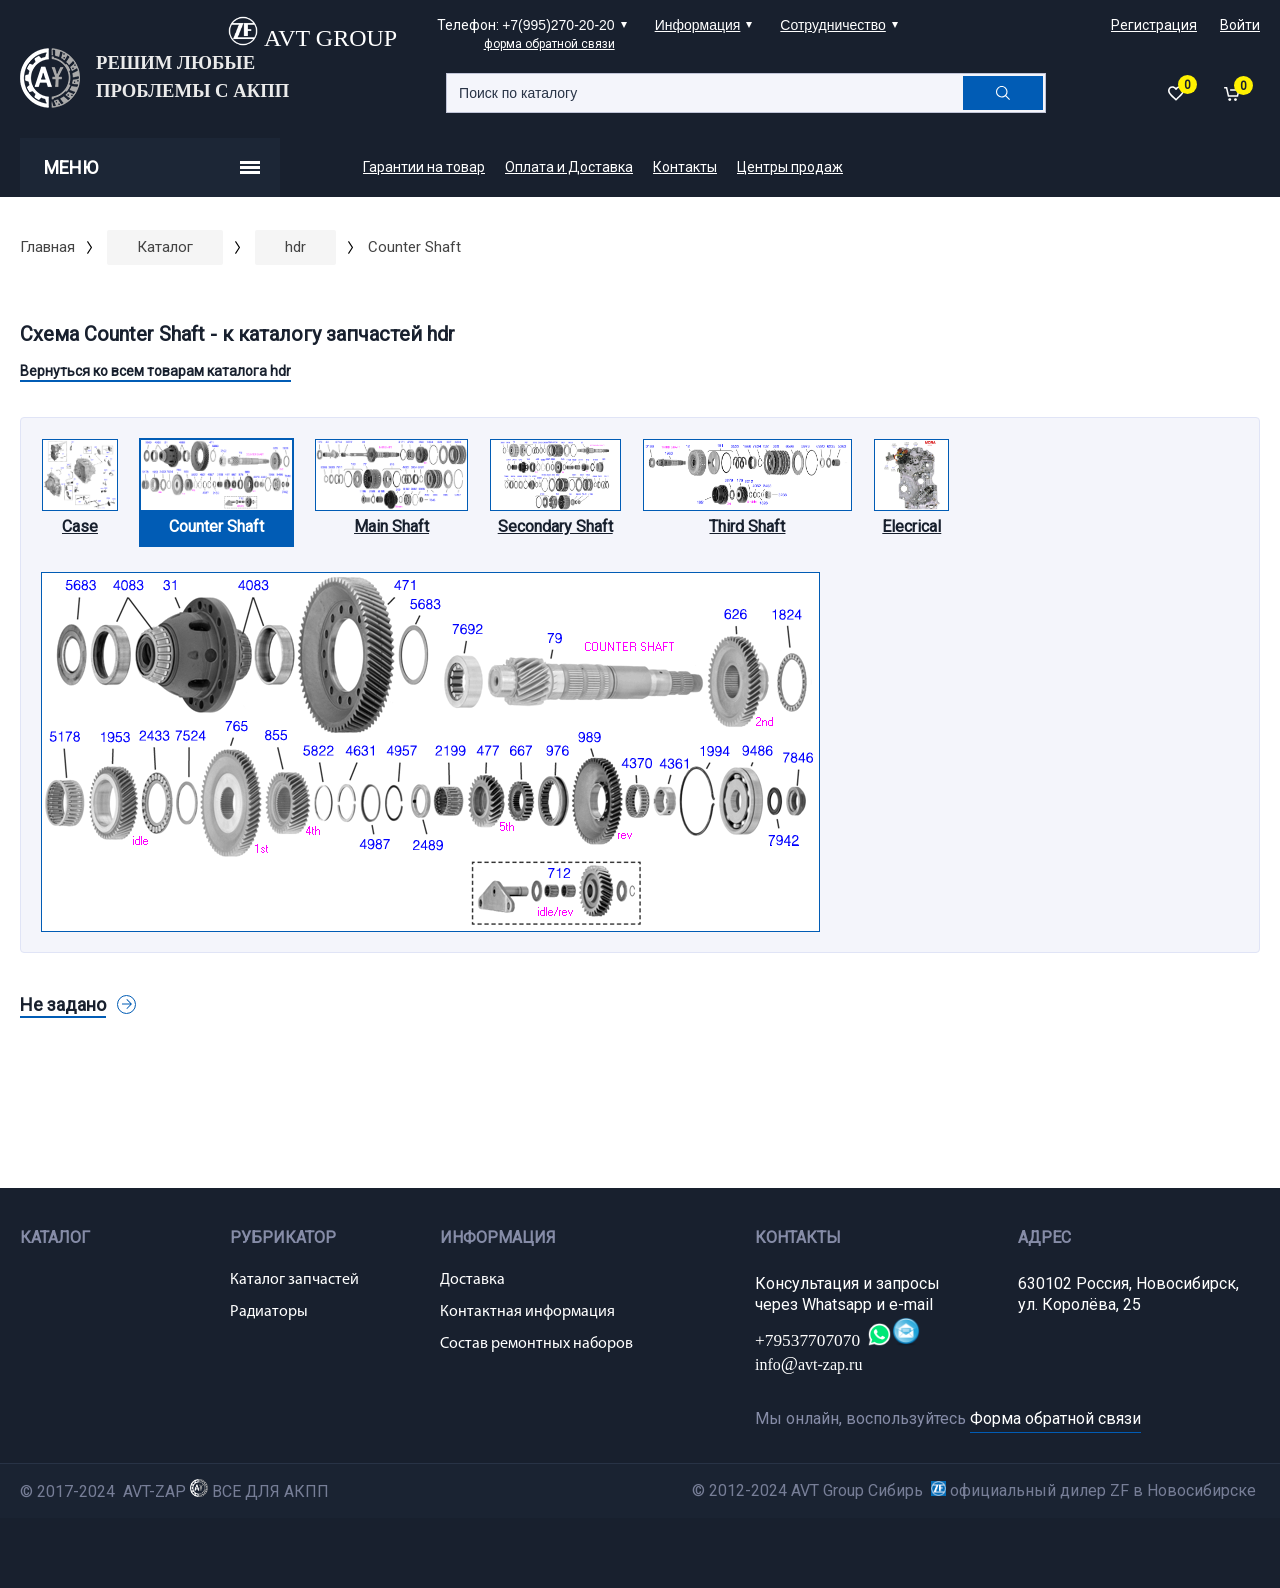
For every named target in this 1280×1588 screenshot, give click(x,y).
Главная (47, 247)
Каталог (165, 247)
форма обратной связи (549, 44)
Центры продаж (790, 167)
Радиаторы (269, 1312)
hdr (295, 247)
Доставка (472, 1280)
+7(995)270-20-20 (558, 25)
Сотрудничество (832, 25)
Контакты (685, 167)
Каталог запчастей (294, 1280)
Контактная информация (527, 1312)
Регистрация (1154, 25)
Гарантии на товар (424, 167)
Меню (152, 167)
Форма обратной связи (1055, 1418)
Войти (1240, 25)
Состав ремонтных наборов (536, 1344)
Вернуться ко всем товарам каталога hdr (155, 371)
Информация (698, 25)
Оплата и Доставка (569, 167)
